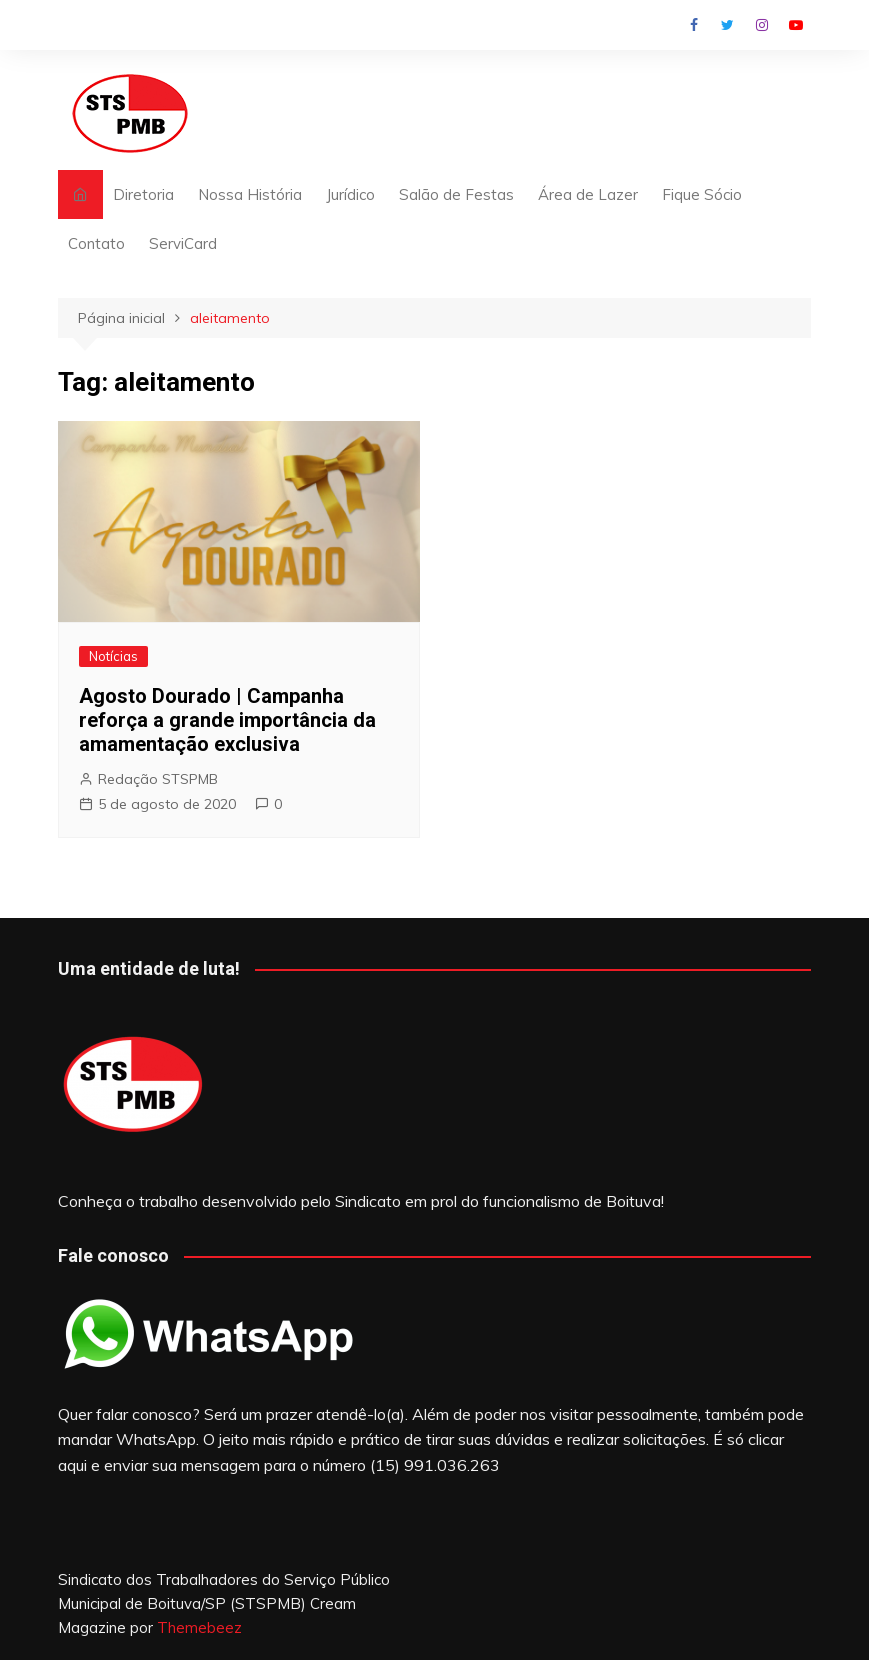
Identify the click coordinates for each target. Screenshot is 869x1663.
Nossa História (250, 194)
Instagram (762, 25)
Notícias (113, 656)
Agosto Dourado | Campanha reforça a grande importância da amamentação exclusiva (227, 720)
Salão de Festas (456, 194)
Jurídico (350, 194)
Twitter (728, 25)
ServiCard (183, 243)
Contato (96, 243)
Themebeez (199, 1627)
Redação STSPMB (158, 779)
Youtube (796, 25)
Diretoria (143, 194)
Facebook (694, 25)
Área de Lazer (588, 194)
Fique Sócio (702, 194)
